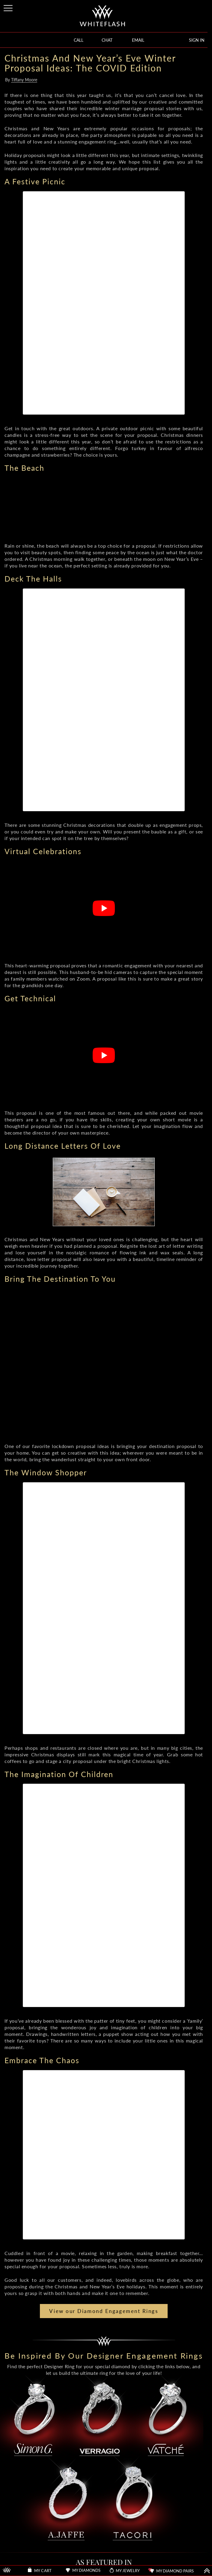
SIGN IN (197, 40)
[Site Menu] (8, 7)
